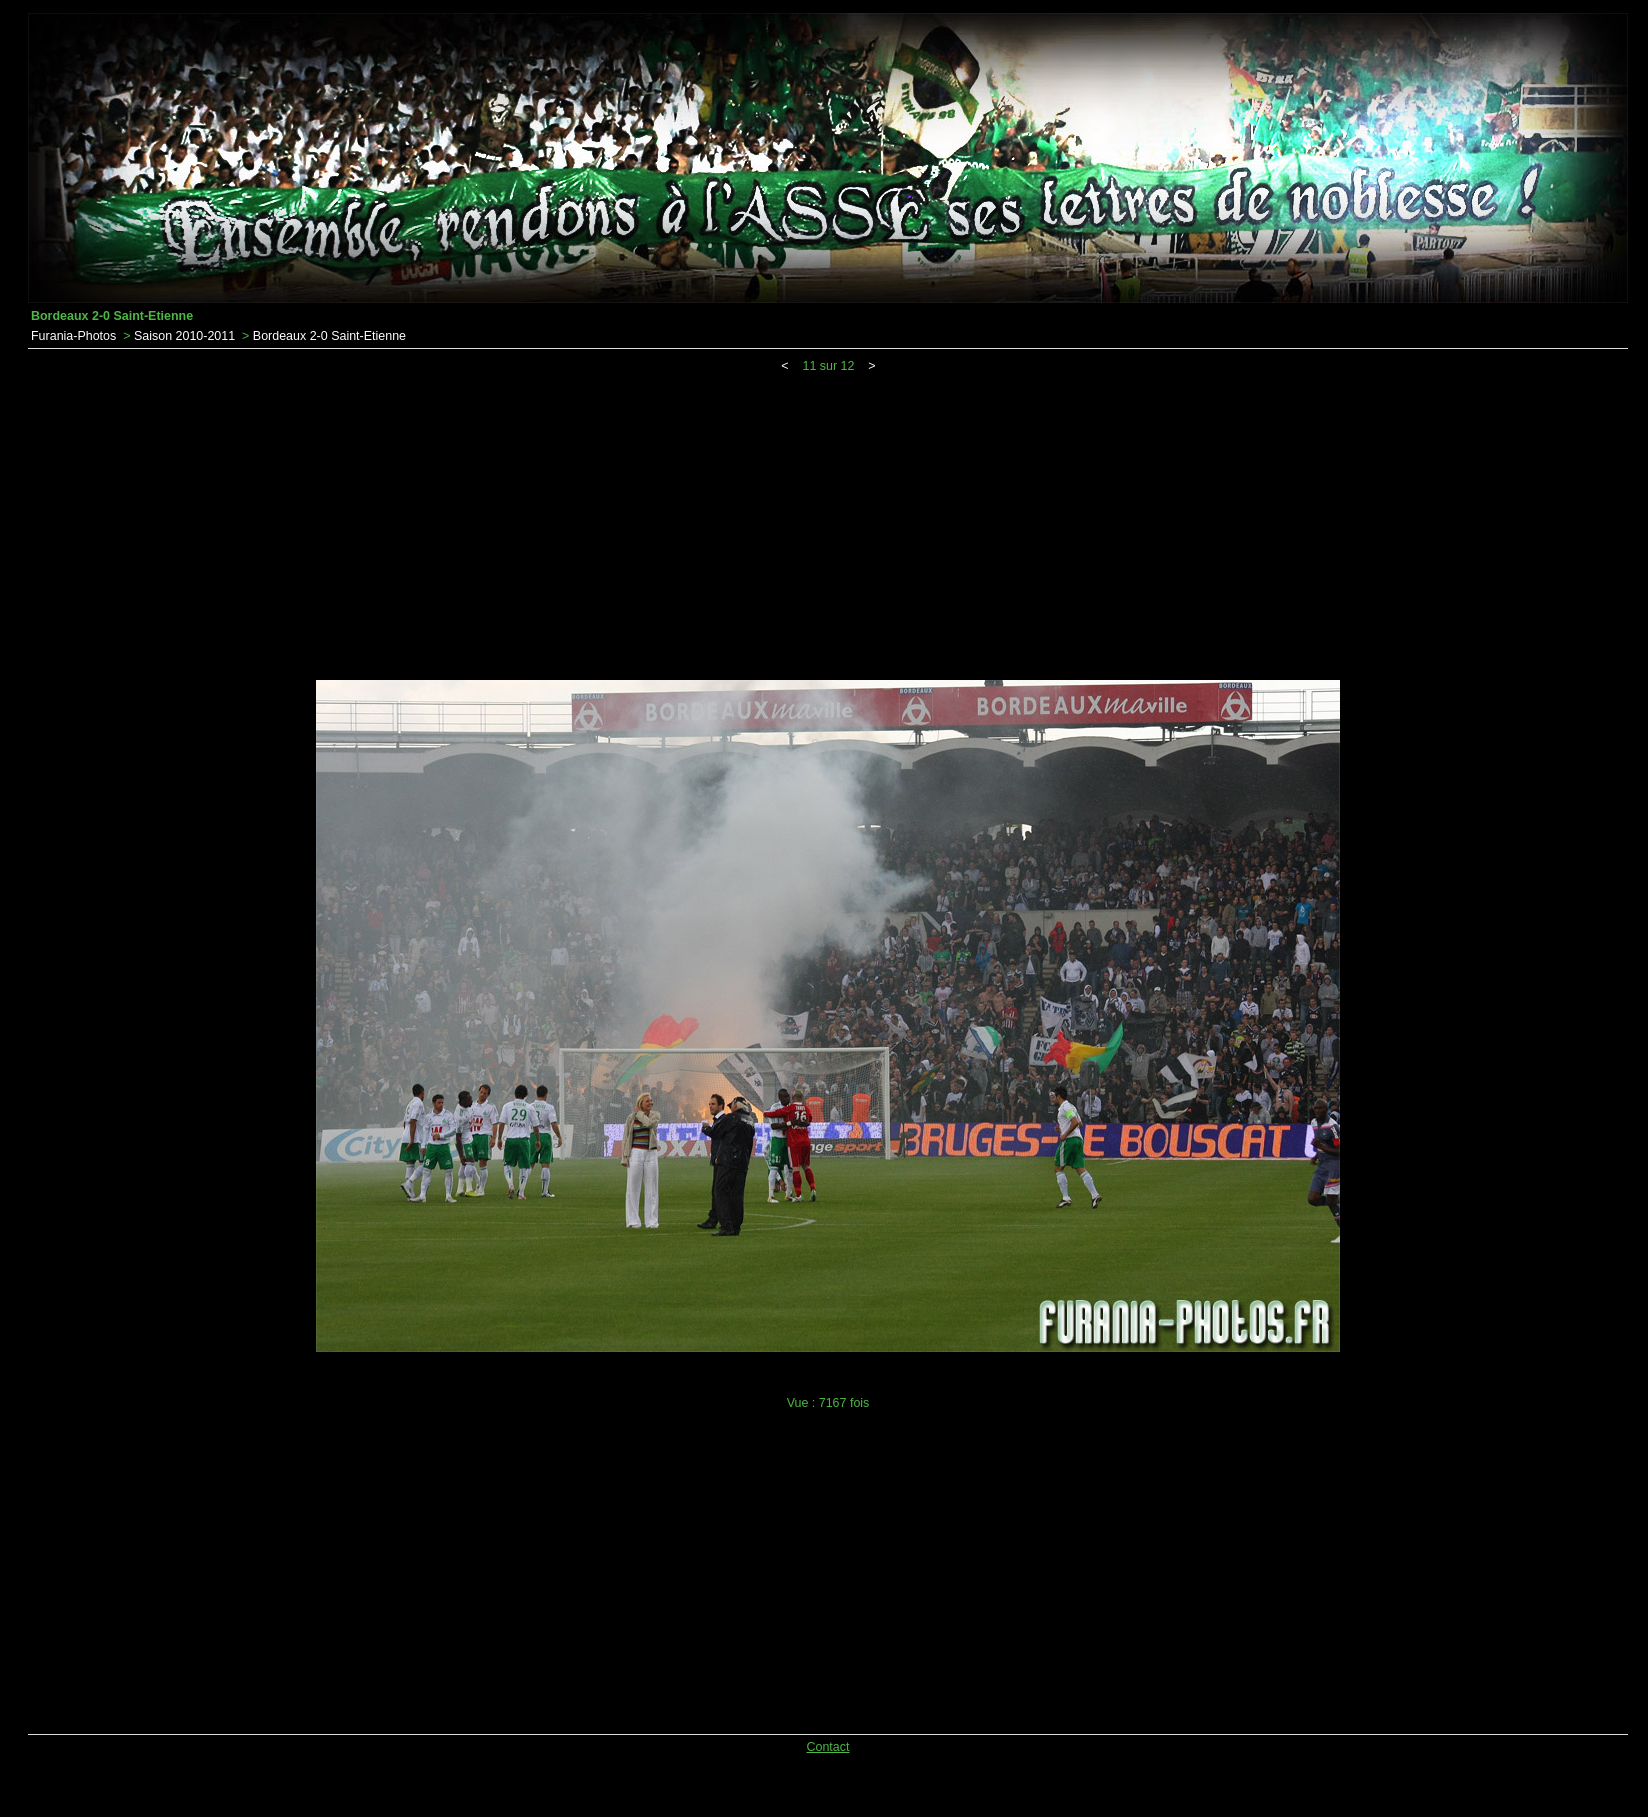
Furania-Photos (73, 336)
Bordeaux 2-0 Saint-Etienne (329, 336)
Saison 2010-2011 (184, 336)
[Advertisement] (828, 523)
